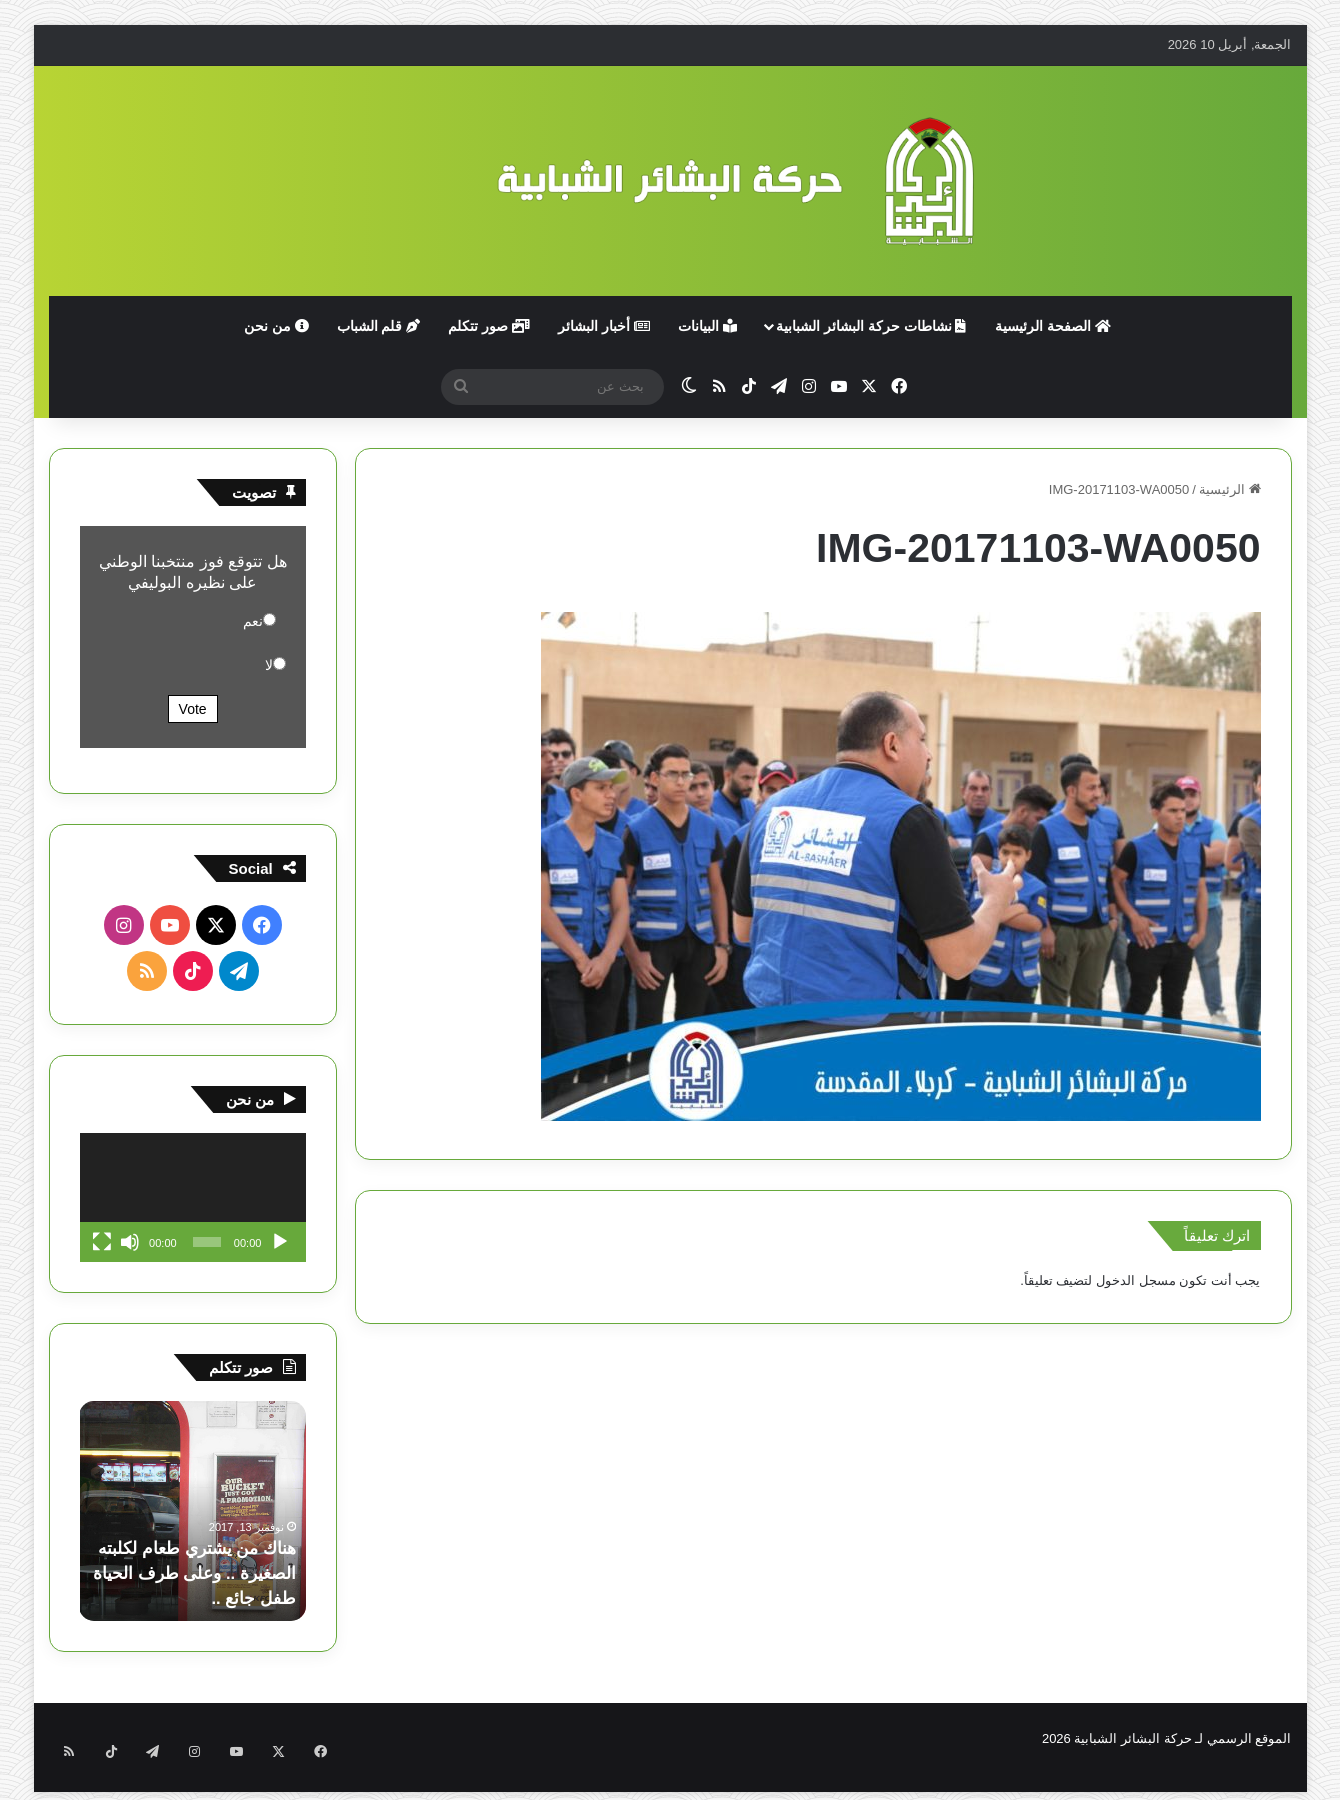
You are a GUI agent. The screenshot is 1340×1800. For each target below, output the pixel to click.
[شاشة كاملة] (102, 1242)
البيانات (707, 326)
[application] (193, 1197)
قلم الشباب (379, 326)
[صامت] (130, 1242)
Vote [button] (193, 709)
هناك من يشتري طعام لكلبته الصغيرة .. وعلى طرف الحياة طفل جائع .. (205, 1573)
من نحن (276, 326)
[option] (192, 1511)
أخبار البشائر (604, 326)
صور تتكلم (489, 326)
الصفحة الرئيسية (1053, 326)
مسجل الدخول (1136, 1280)
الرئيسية (1230, 489)
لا (269, 665)
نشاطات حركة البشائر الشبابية (871, 326)
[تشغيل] (280, 1242)
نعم (253, 621)
